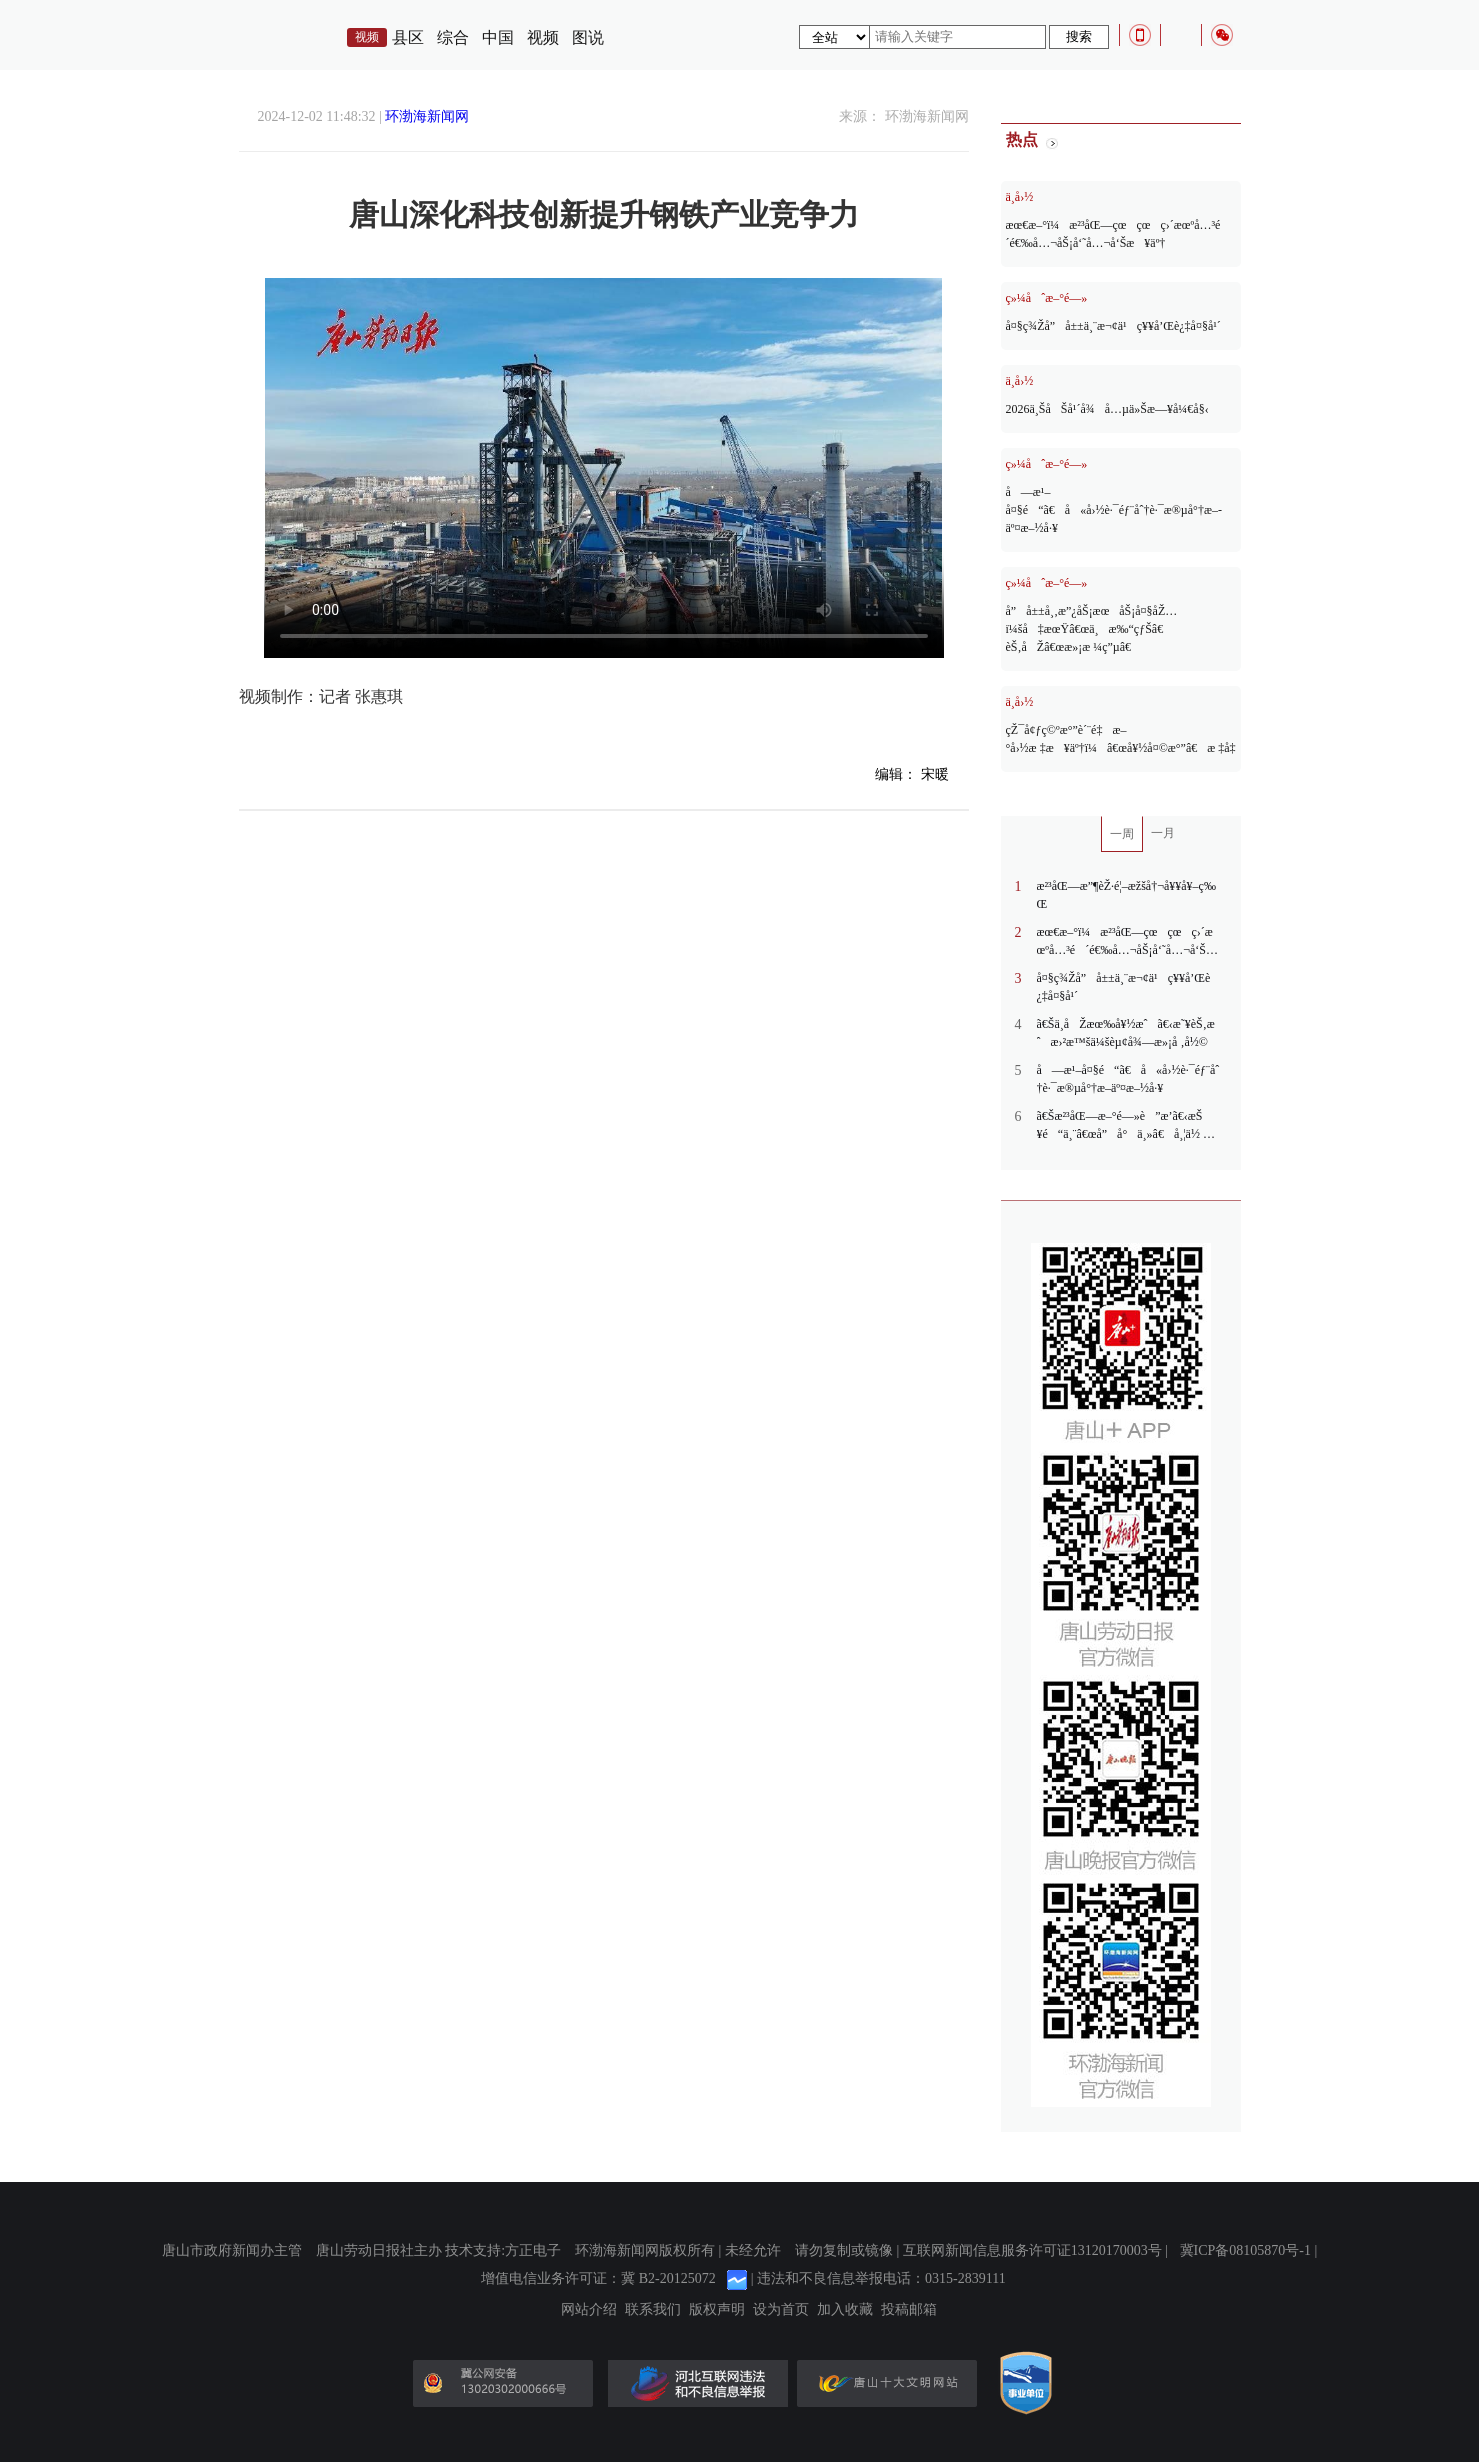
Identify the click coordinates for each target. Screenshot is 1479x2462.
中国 (498, 37)
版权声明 (717, 2310)
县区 (408, 37)
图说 (588, 37)
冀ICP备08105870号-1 (1245, 2250)
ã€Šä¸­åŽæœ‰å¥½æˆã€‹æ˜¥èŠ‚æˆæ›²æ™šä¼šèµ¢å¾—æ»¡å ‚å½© (1126, 1033)
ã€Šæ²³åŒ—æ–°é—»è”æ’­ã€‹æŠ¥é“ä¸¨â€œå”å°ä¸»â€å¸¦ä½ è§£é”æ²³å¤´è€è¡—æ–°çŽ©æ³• (1126, 1126)
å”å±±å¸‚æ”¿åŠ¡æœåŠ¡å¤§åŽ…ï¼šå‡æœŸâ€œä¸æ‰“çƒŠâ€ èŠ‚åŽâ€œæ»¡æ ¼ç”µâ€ (1092, 629)
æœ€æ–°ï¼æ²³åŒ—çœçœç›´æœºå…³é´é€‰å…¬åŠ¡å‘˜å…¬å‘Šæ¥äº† (1118, 234)
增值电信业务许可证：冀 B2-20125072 (598, 2278)
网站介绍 (589, 2310)
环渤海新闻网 (427, 116)
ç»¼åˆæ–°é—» (1047, 298)
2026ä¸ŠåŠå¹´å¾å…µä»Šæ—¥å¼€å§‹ (1107, 409)
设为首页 (781, 2310)
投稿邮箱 (909, 2310)
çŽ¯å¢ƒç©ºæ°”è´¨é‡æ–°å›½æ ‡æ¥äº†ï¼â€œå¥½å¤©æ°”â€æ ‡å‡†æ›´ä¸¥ (1121, 739)
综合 (453, 37)
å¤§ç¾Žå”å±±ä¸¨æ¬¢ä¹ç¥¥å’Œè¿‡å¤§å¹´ (1113, 326)
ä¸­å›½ (1020, 197)
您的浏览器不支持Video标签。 (604, 468)
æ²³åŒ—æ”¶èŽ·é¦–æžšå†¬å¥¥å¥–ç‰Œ (1126, 895)
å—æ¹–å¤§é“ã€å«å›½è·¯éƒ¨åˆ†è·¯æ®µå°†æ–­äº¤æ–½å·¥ (1114, 510)
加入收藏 (845, 2310)
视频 (543, 37)
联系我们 (653, 2310)
